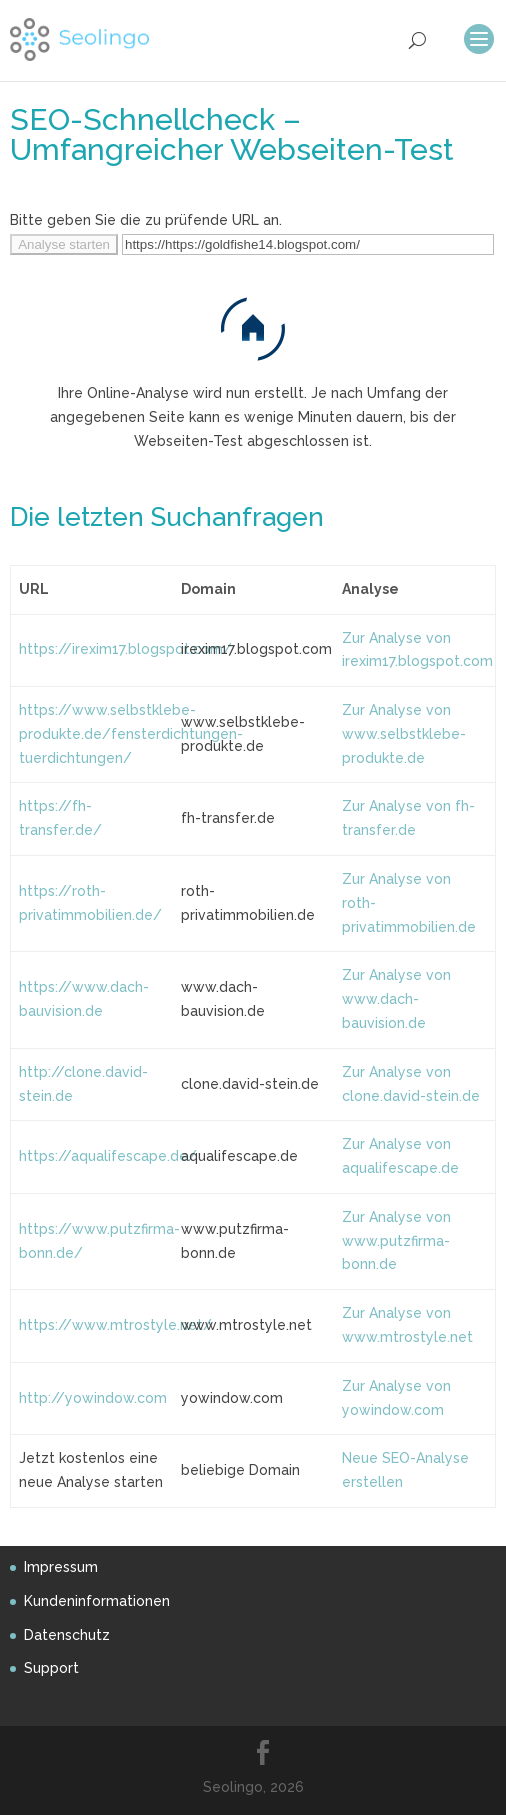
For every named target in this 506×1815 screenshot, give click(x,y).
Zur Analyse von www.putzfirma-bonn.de (396, 1241)
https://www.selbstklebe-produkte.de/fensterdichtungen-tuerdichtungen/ (131, 734)
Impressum (61, 1567)
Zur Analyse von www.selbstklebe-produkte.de (404, 734)
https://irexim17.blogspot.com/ (125, 649)
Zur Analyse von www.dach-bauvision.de (396, 999)
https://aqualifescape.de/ (108, 1156)
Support (51, 1668)
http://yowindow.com (93, 1398)
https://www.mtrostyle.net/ (115, 1325)
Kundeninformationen (97, 1601)
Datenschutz (67, 1635)
